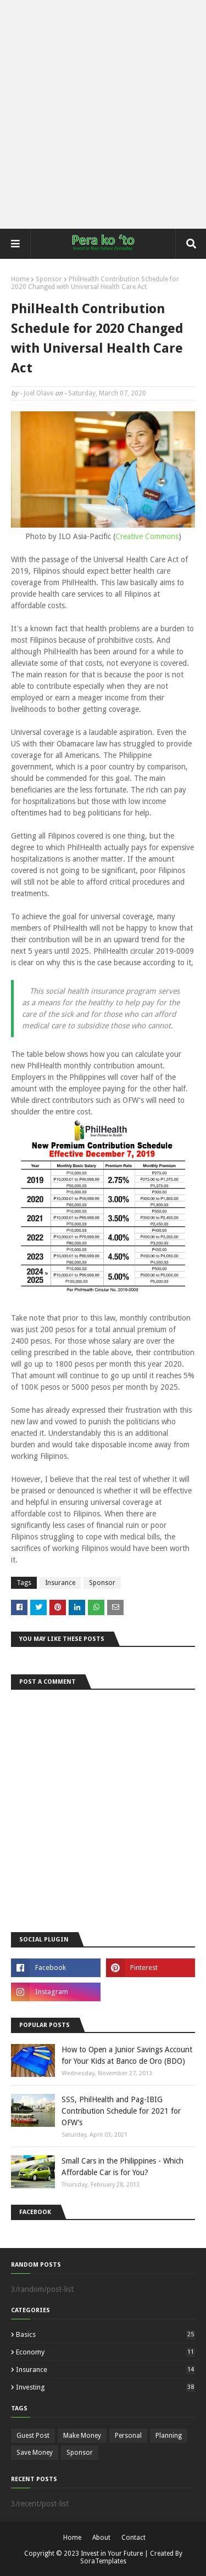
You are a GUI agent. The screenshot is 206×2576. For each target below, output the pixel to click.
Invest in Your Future (112, 2553)
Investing (105, 2387)
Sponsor (49, 279)
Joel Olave (38, 393)
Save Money (34, 2452)
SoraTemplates (103, 2561)
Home (20, 279)
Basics (105, 2334)
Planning (168, 2435)
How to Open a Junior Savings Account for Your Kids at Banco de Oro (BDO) (127, 2055)
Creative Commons (147, 536)
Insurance (60, 1583)
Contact (133, 2537)
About (101, 2537)
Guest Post (32, 2435)
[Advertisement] (103, 114)
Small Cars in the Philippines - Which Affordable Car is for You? (122, 2166)
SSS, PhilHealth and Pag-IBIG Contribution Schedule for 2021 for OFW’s (121, 2111)
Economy (105, 2352)
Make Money (82, 2435)
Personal (128, 2435)
